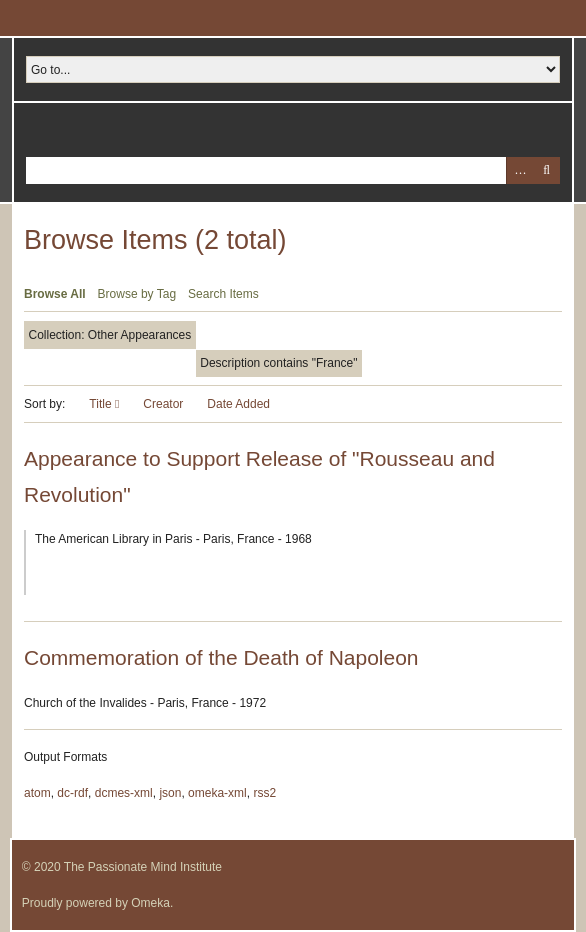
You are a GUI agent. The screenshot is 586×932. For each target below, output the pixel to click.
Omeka (150, 903)
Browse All (55, 294)
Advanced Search (519, 170)
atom (37, 793)
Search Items (223, 294)
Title (102, 404)
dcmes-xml (124, 793)
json (170, 793)
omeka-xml (217, 793)
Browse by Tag (137, 294)
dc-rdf (72, 793)
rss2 (264, 793)
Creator (163, 404)
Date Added (238, 404)
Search (546, 170)
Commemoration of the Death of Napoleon (221, 657)
